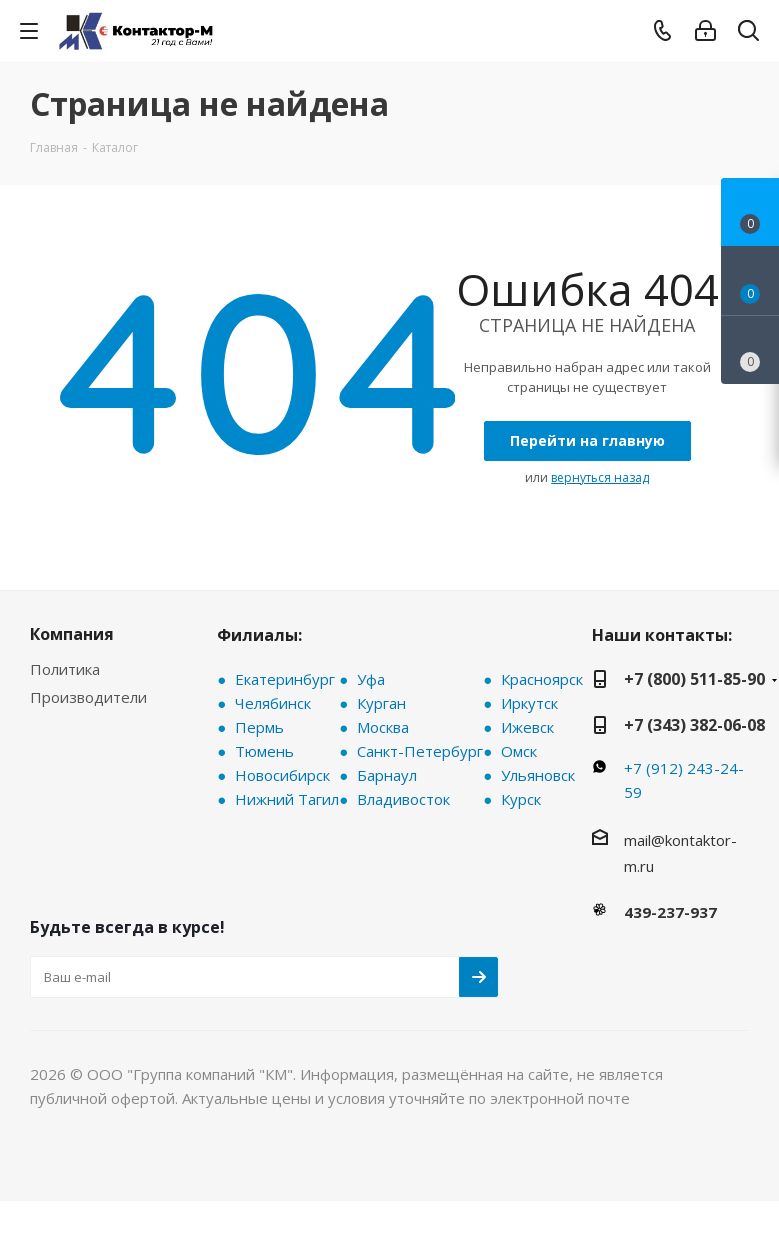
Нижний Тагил (287, 799)
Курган (381, 703)
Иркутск (529, 703)
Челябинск (273, 703)
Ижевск (527, 727)
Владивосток (403, 799)
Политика (65, 669)
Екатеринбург (285, 679)
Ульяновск (538, 775)
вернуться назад (600, 477)
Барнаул (387, 775)
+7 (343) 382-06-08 (694, 725)
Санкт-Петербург (420, 751)
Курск (521, 799)
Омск (519, 751)
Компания (72, 634)
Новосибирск (282, 775)
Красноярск (542, 679)
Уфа (371, 679)
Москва (383, 727)
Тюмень (264, 751)
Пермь (259, 727)
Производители (88, 697)
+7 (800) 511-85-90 (694, 679)
